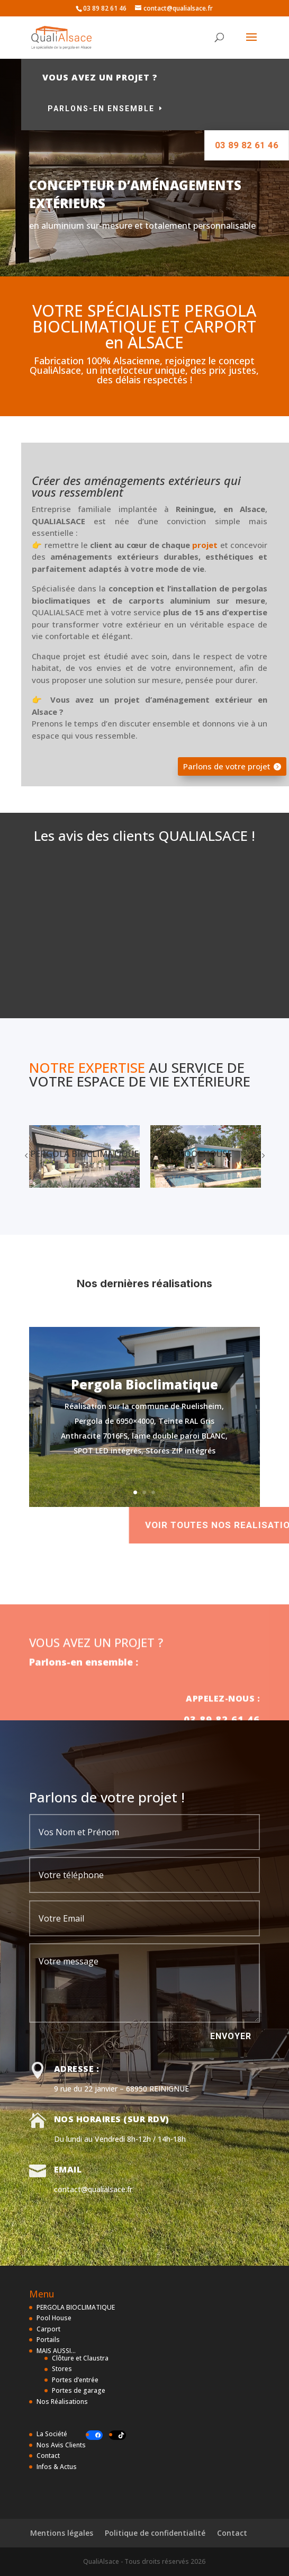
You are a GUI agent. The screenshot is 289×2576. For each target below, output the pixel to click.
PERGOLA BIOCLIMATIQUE (76, 2307)
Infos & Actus (57, 2466)
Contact (48, 2455)
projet (205, 545)
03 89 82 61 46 (233, 145)
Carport (48, 2328)
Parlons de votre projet (226, 766)
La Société (52, 2433)
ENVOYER (230, 2036)
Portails (48, 2339)
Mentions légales (61, 2533)
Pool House (54, 2317)
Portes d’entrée (75, 2379)
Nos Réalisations (62, 2401)
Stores (62, 2368)
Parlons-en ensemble (157, 108)
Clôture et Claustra (80, 2358)
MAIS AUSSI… (56, 2350)
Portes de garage (78, 2390)
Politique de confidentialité (155, 2533)
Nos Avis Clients (61, 2444)
